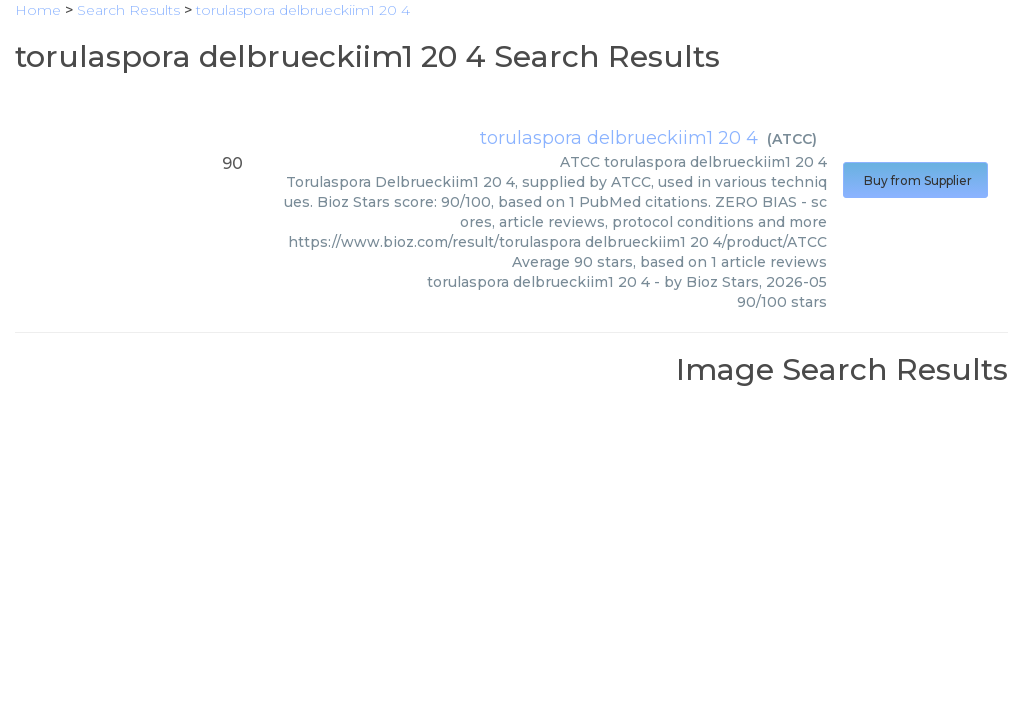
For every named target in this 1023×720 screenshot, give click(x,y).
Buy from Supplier (915, 180)
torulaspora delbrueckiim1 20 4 (619, 138)
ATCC (792, 139)
